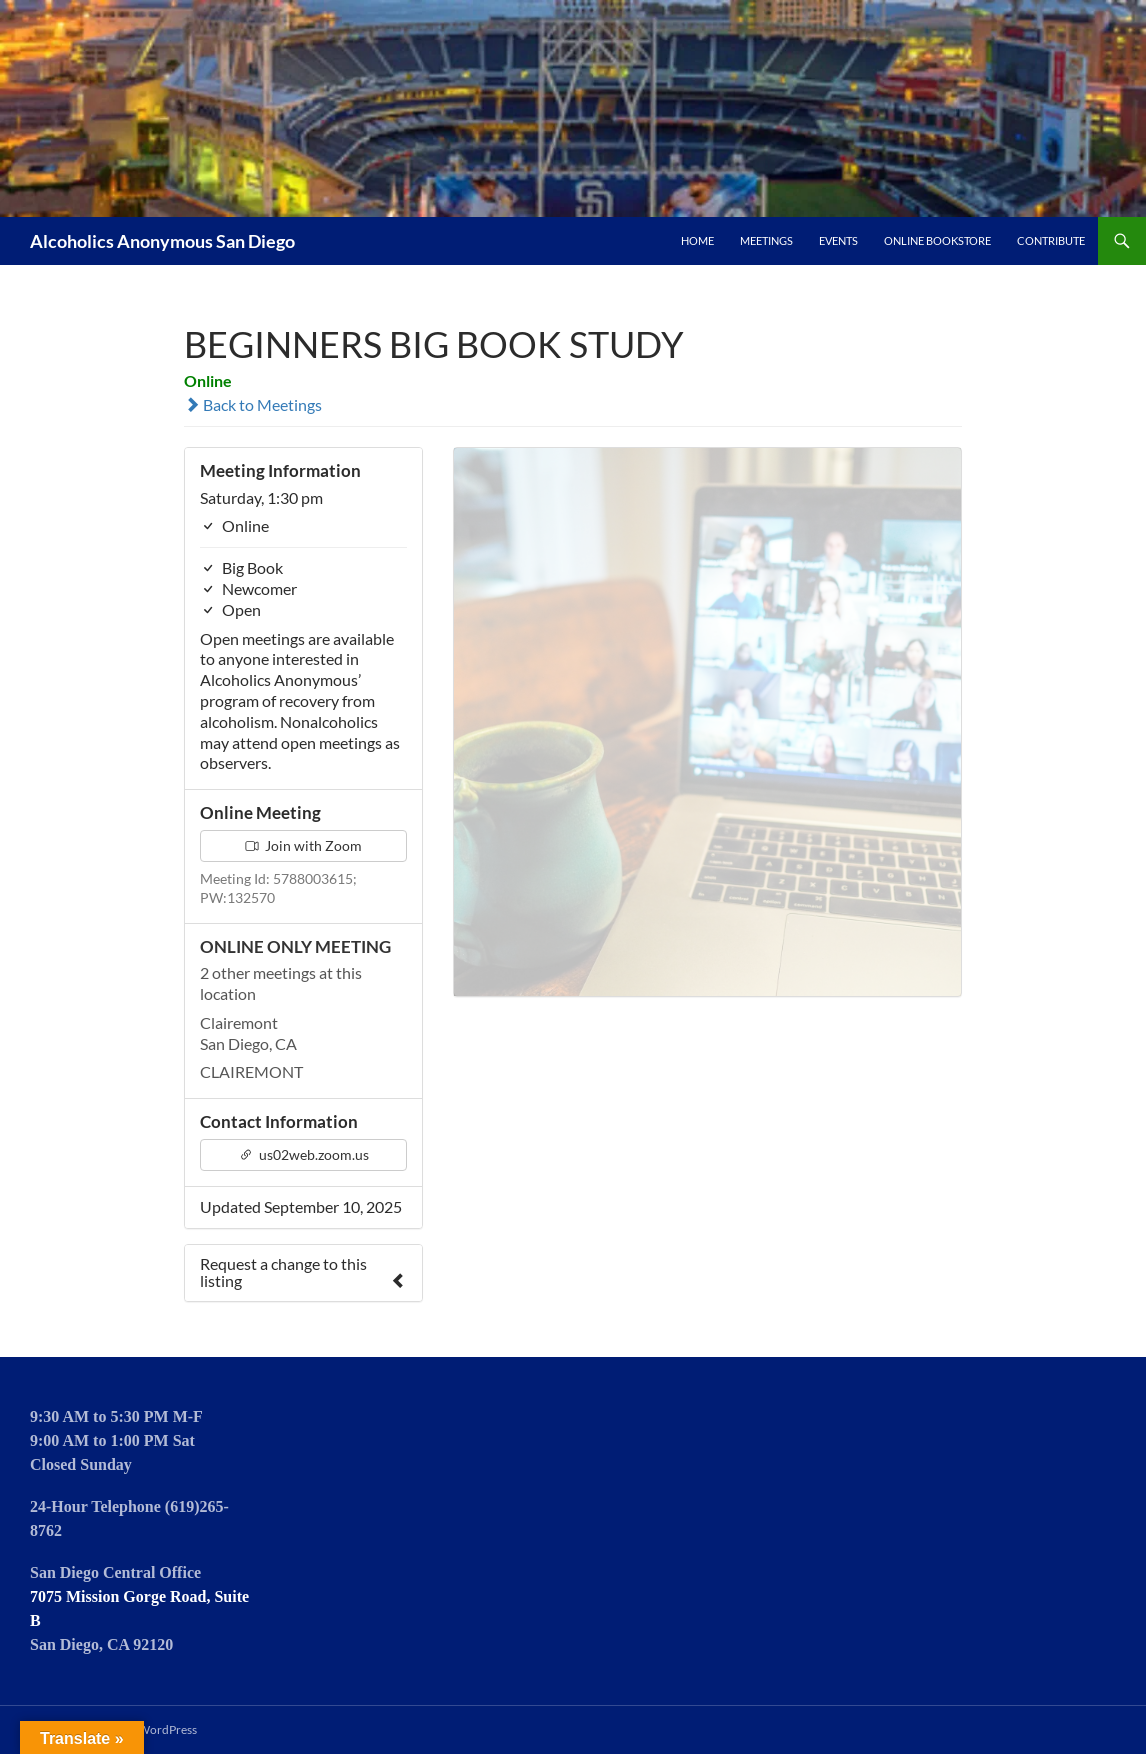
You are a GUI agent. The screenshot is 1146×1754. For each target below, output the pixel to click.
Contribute (1051, 240)
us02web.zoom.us (304, 1154)
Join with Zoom (303, 845)
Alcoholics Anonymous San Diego (162, 241)
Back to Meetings (253, 404)
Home (697, 240)
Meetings (766, 240)
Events (838, 240)
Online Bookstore (937, 240)
